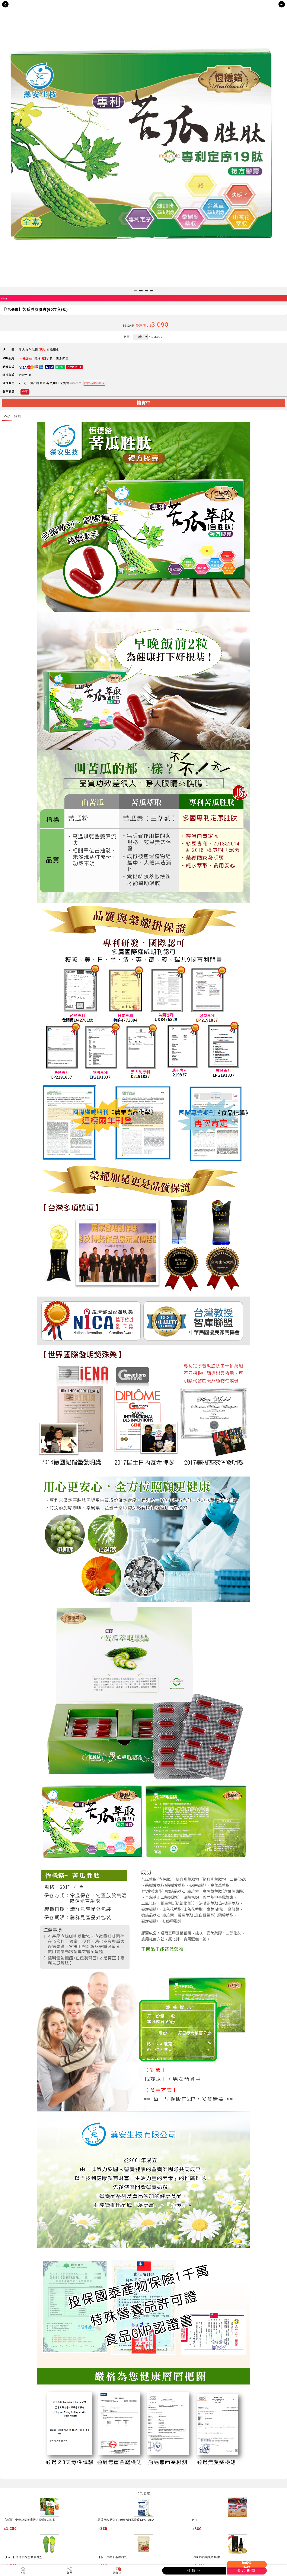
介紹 (7, 416)
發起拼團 (247, 2569)
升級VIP (28, 358)
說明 (17, 416)
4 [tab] (151, 290)
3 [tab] (146, 290)
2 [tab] (141, 290)
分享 (25, 391)
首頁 (23, 2570)
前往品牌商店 (93, 383)
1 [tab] (135, 290)
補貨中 (144, 402)
